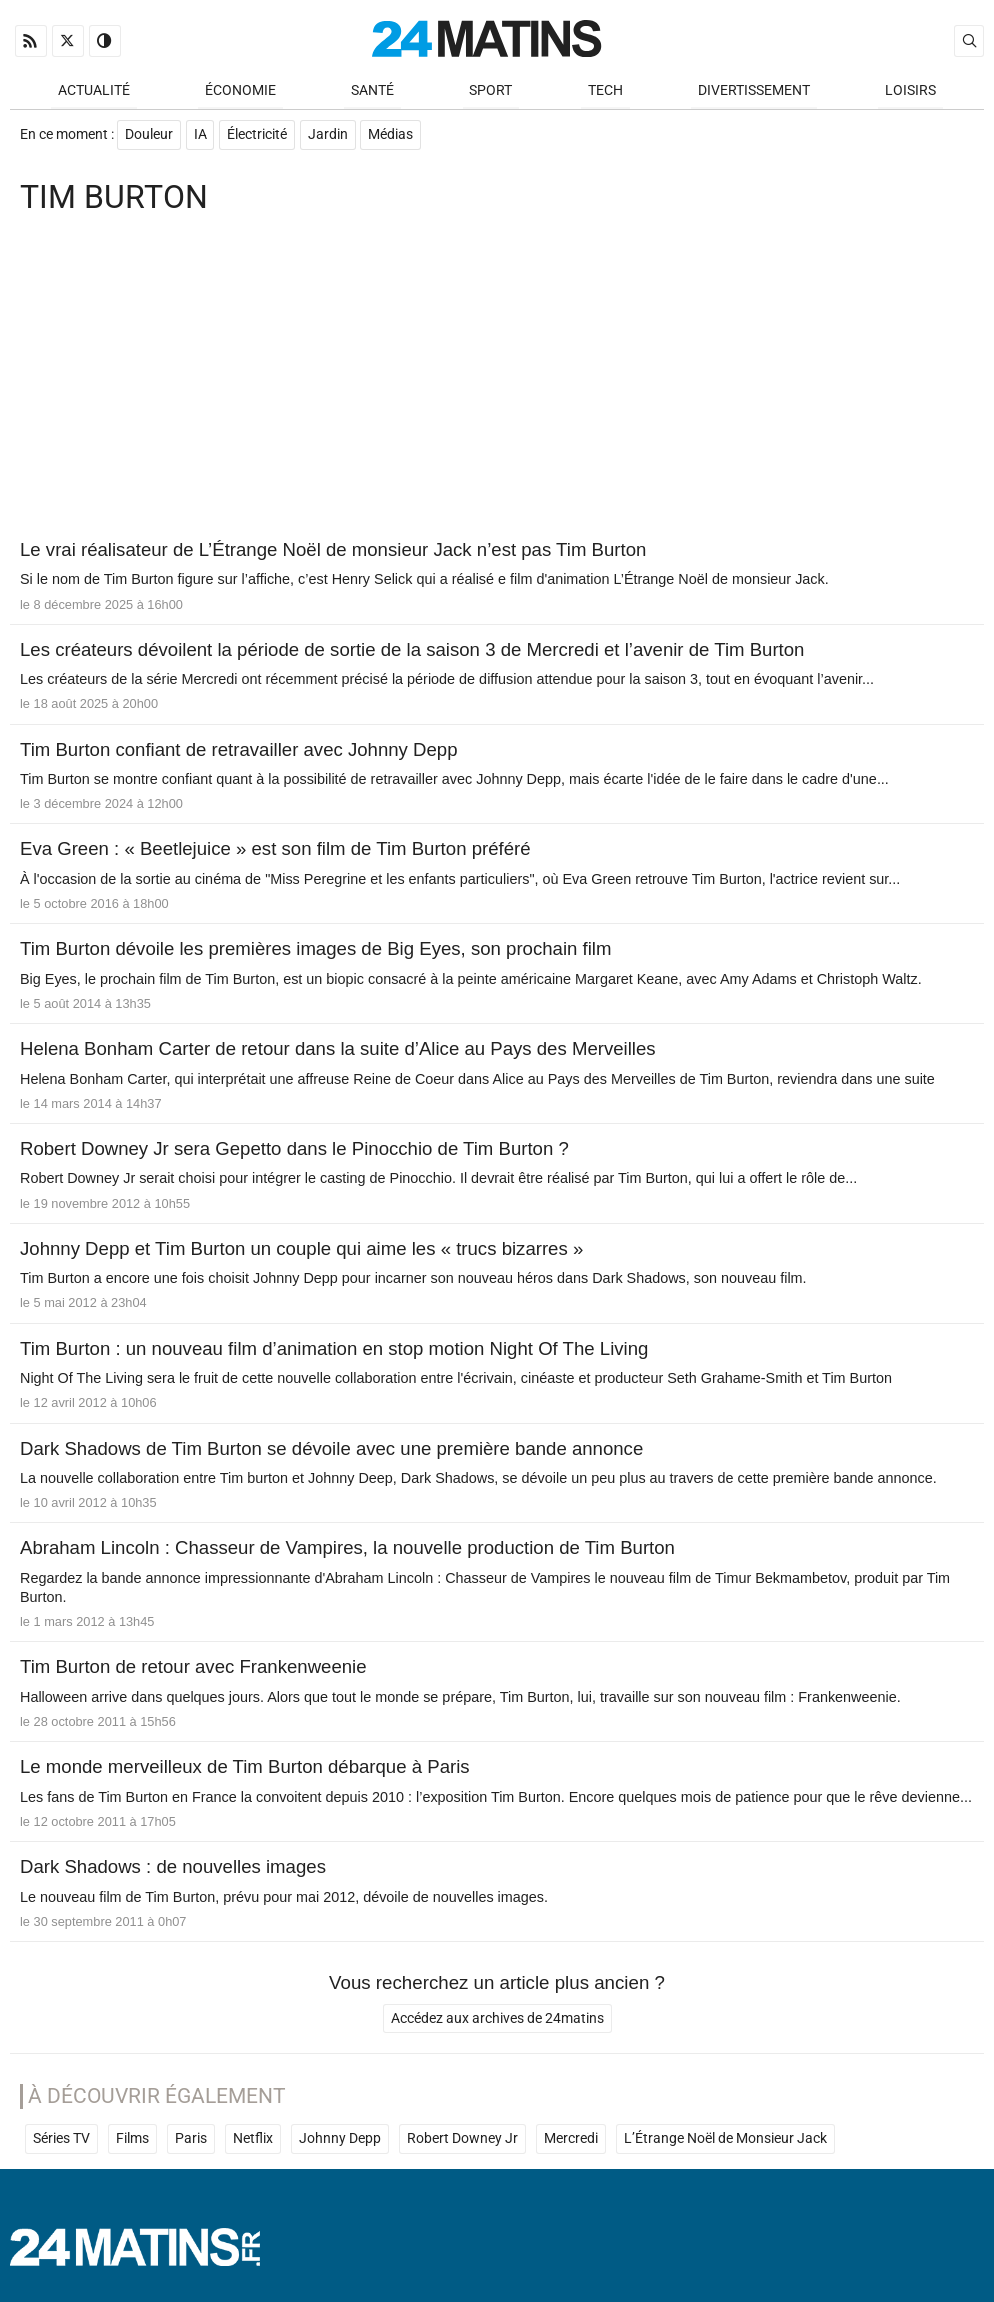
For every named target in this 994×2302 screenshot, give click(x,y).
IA (200, 136)
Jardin (329, 136)
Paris (191, 2141)
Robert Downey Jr (462, 2141)
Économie (240, 91)
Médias (392, 136)
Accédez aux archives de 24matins (497, 2021)
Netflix (253, 2141)
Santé (372, 91)
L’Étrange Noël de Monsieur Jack (725, 2141)
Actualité (94, 91)
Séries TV (61, 2141)
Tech (605, 91)
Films (132, 2141)
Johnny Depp (340, 2141)
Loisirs (910, 91)
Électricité (258, 136)
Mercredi (571, 2141)
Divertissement (754, 91)
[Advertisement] (497, 382)
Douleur (149, 136)
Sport (490, 91)
